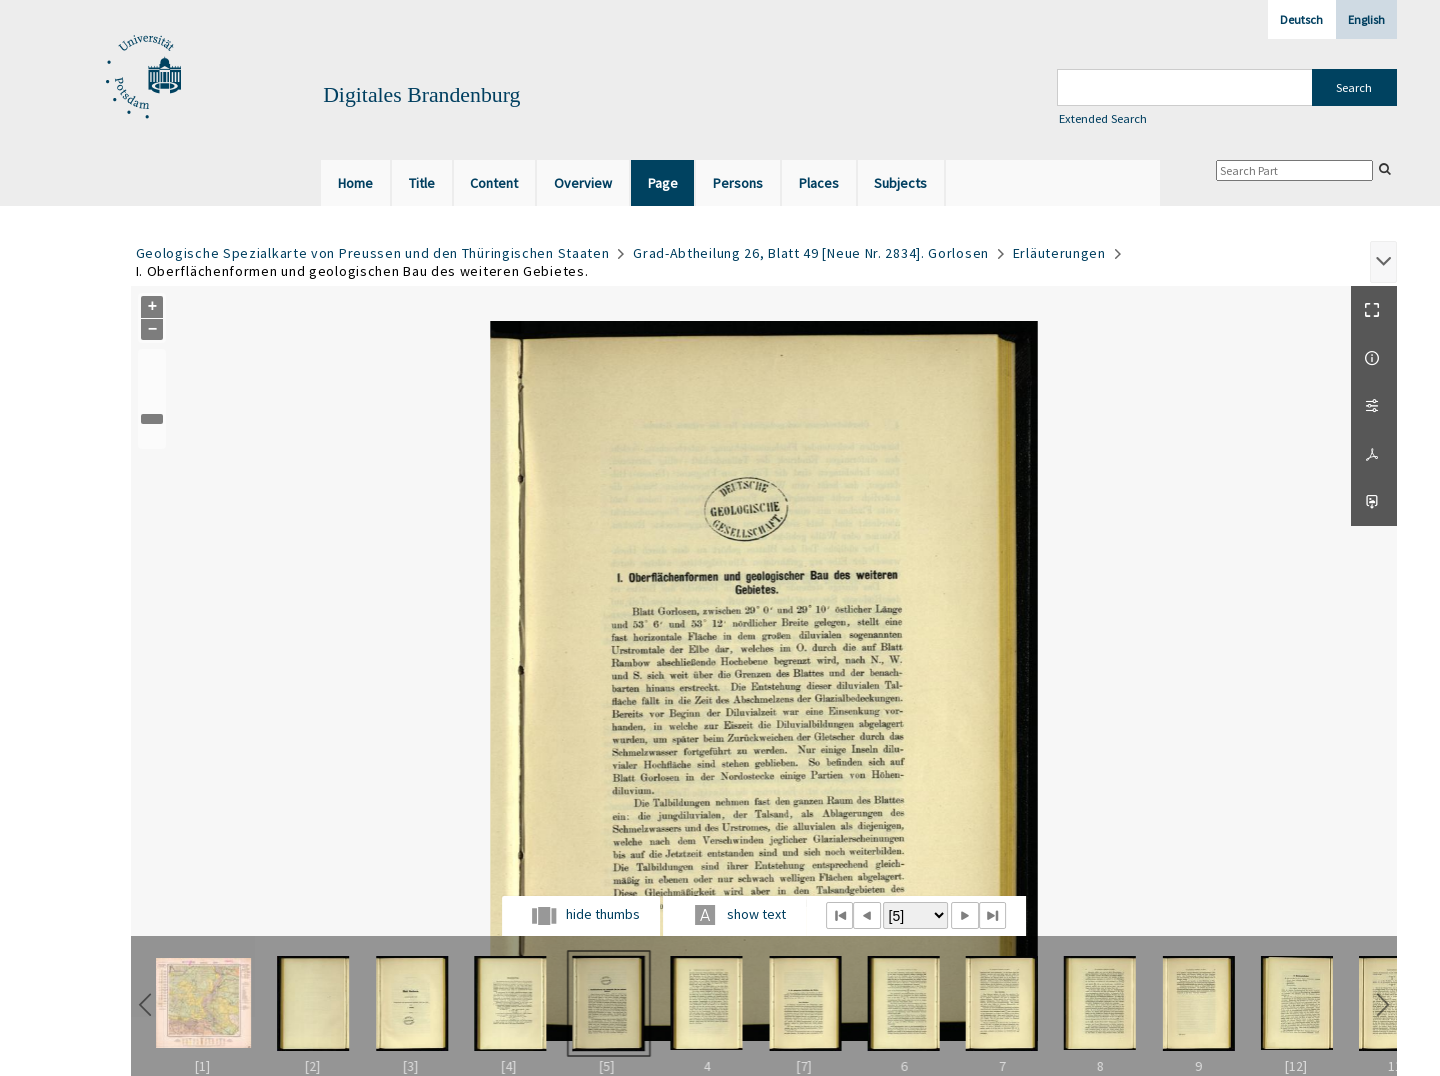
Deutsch (1301, 19)
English (1366, 19)
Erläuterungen (1059, 253)
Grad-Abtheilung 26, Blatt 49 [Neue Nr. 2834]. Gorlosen (811, 253)
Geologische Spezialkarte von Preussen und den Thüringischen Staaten (373, 253)
